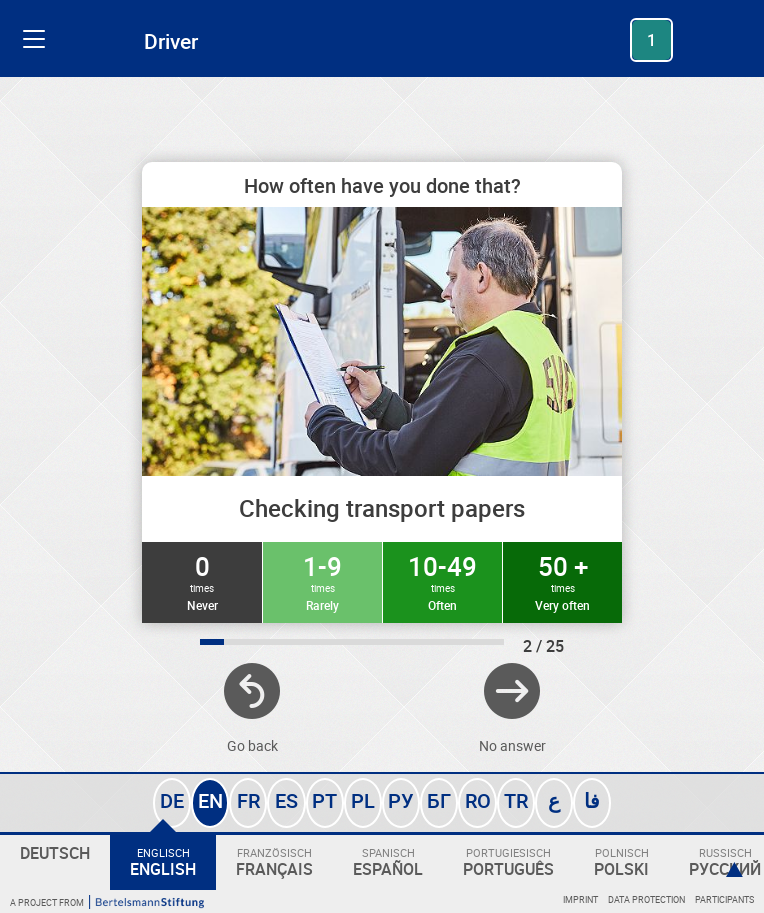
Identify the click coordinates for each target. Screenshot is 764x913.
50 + (562, 581)
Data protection (646, 899)
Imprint (580, 899)
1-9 (322, 581)
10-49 (442, 581)
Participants (724, 899)
